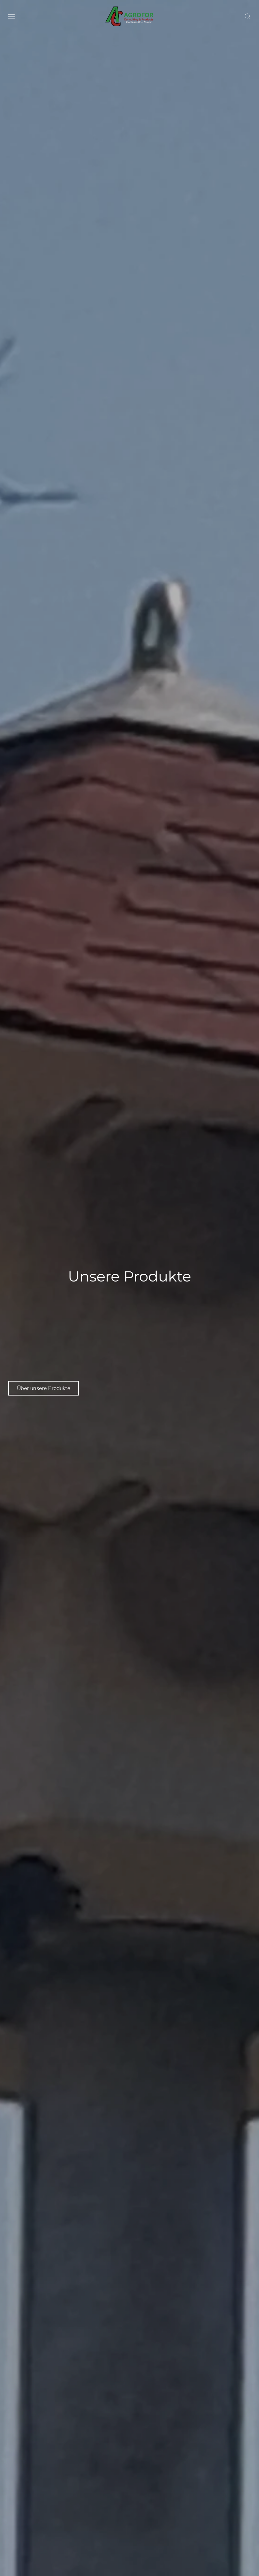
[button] (11, 16)
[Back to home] (129, 16)
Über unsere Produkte (43, 1388)
